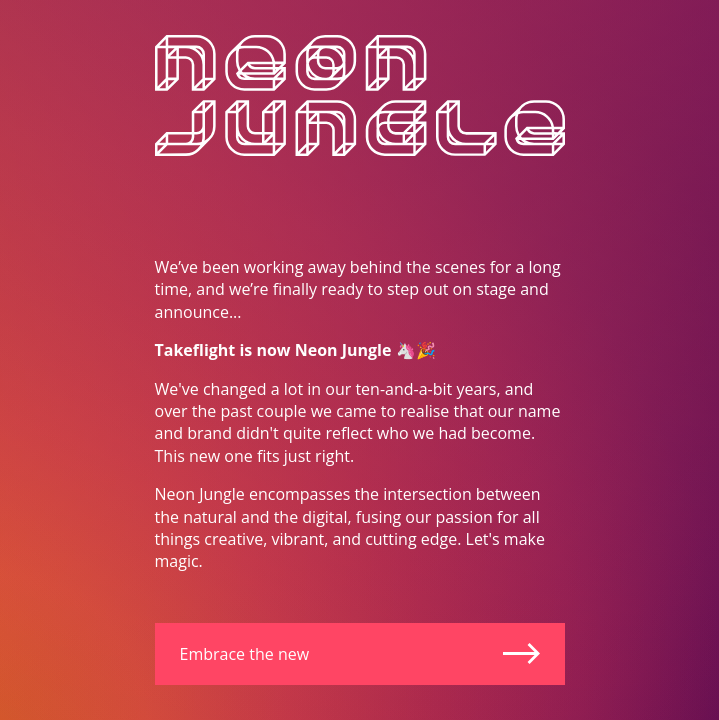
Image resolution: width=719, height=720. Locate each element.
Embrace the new (360, 654)
